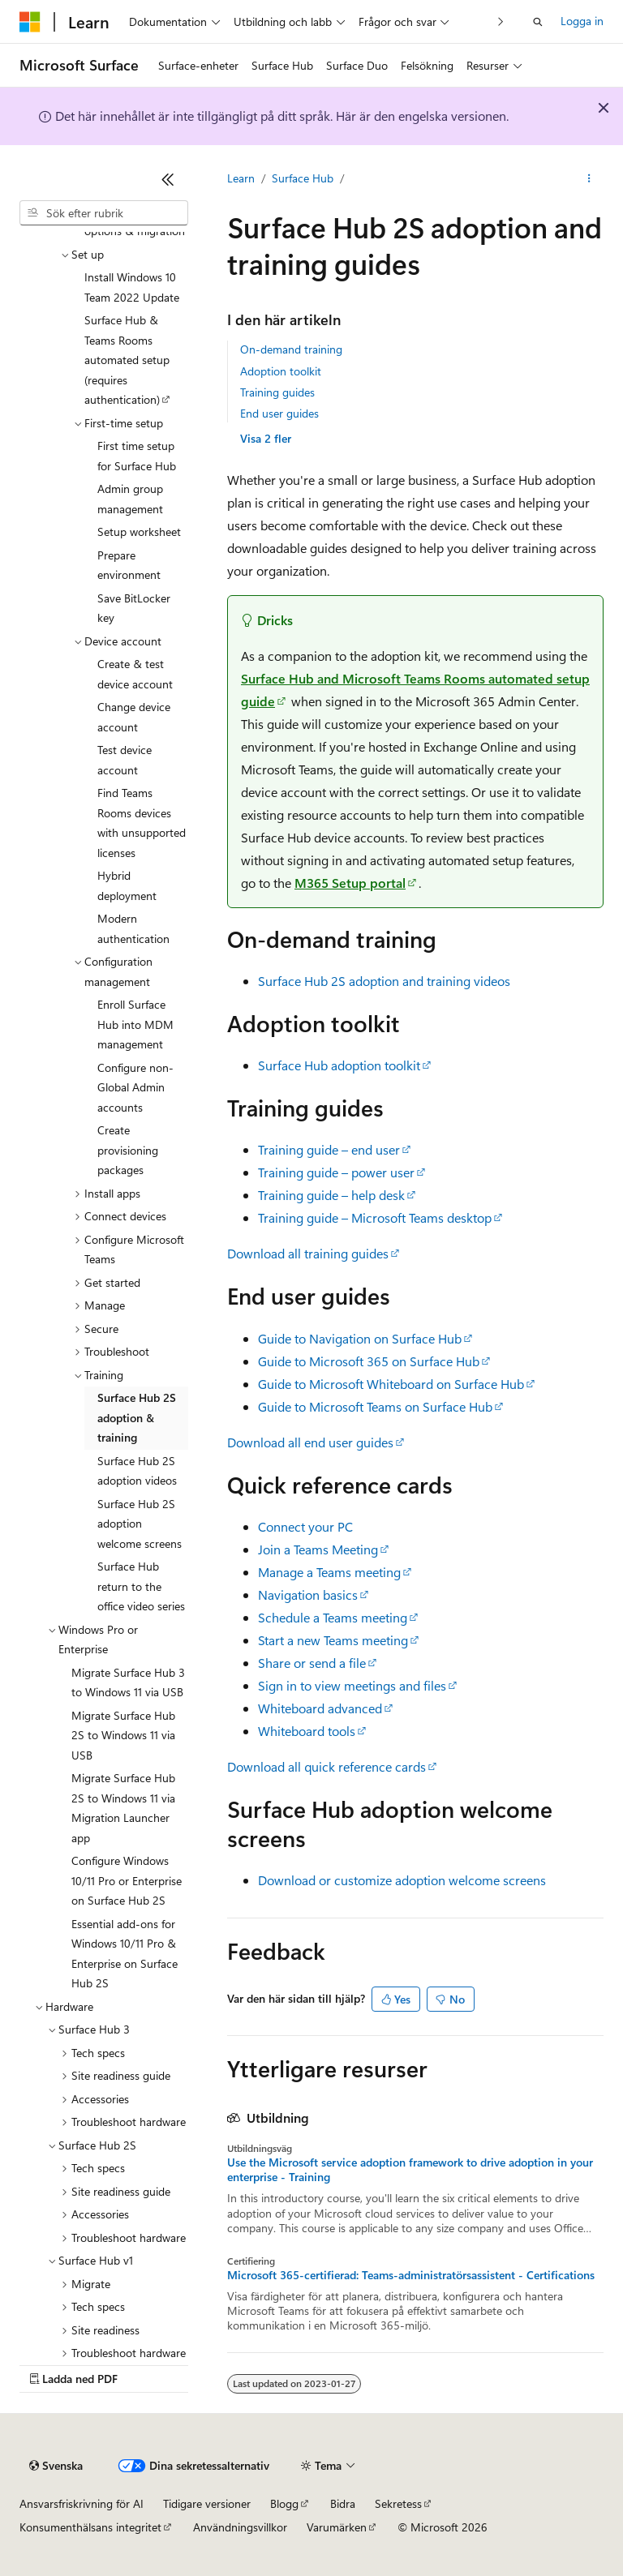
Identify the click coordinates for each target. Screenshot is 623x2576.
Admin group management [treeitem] (130, 498)
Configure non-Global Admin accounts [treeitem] (135, 1087)
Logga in (582, 20)
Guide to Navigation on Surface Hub (360, 1338)
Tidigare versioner (207, 2503)
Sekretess (398, 2503)
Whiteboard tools (306, 1730)
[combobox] (103, 213)
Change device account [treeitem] (133, 717)
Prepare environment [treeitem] (129, 565)
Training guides (277, 392)
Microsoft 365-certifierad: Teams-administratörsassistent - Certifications (411, 2275)
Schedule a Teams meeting (332, 1617)
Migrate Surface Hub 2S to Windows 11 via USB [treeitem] (123, 1735)
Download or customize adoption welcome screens (402, 1879)
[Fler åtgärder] (589, 179)
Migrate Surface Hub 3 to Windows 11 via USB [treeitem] (128, 1682)
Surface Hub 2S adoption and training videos (384, 980)
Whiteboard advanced (320, 1708)
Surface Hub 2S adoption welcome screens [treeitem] (139, 1523)
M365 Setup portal (350, 882)
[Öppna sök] (538, 21)
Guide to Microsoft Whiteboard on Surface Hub (391, 1383)
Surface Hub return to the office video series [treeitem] (141, 1586)
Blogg (284, 2503)
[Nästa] (501, 21)
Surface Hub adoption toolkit (339, 1065)
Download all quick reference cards (326, 1766)
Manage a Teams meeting (329, 1571)
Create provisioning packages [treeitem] (127, 1149)
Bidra (342, 2503)
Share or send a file (312, 1662)
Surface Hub (302, 178)
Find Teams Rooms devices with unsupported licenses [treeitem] (141, 822)
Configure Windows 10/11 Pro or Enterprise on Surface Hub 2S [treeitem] (126, 1880)
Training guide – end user (329, 1149)
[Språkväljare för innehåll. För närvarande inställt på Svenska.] (55, 2466)
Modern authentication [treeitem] (133, 928)
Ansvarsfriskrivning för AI (81, 2503)
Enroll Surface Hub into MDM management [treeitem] (135, 1024)
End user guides (279, 413)
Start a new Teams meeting (333, 1639)
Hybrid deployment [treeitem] (127, 885)
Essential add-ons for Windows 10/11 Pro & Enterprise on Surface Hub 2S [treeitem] (124, 1953)
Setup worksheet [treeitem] (139, 531)
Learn (241, 178)
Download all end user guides (310, 1442)
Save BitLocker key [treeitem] (133, 608)
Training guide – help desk (331, 1194)
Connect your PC (305, 1526)
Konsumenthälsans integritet (90, 2527)
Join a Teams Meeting (318, 1549)
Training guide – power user (336, 1172)
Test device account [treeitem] (124, 760)
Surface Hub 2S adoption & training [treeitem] (136, 1417)
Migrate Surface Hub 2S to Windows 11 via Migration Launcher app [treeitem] (123, 1807)
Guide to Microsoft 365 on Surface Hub (368, 1360)
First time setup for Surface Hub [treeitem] (136, 456)
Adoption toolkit (280, 371)
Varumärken (337, 2527)
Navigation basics (308, 1594)
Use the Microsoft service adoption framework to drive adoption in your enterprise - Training (410, 2169)
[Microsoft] (30, 21)
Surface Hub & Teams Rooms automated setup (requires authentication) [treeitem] (127, 359)
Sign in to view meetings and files (352, 1685)
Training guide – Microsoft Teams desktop (375, 1217)
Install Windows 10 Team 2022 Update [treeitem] (131, 287)
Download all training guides (308, 1253)
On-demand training (291, 349)
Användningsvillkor (240, 2527)
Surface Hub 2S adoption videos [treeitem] (137, 1471)
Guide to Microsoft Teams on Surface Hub (375, 1406)
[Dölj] (168, 179)
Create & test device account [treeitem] (135, 674)
